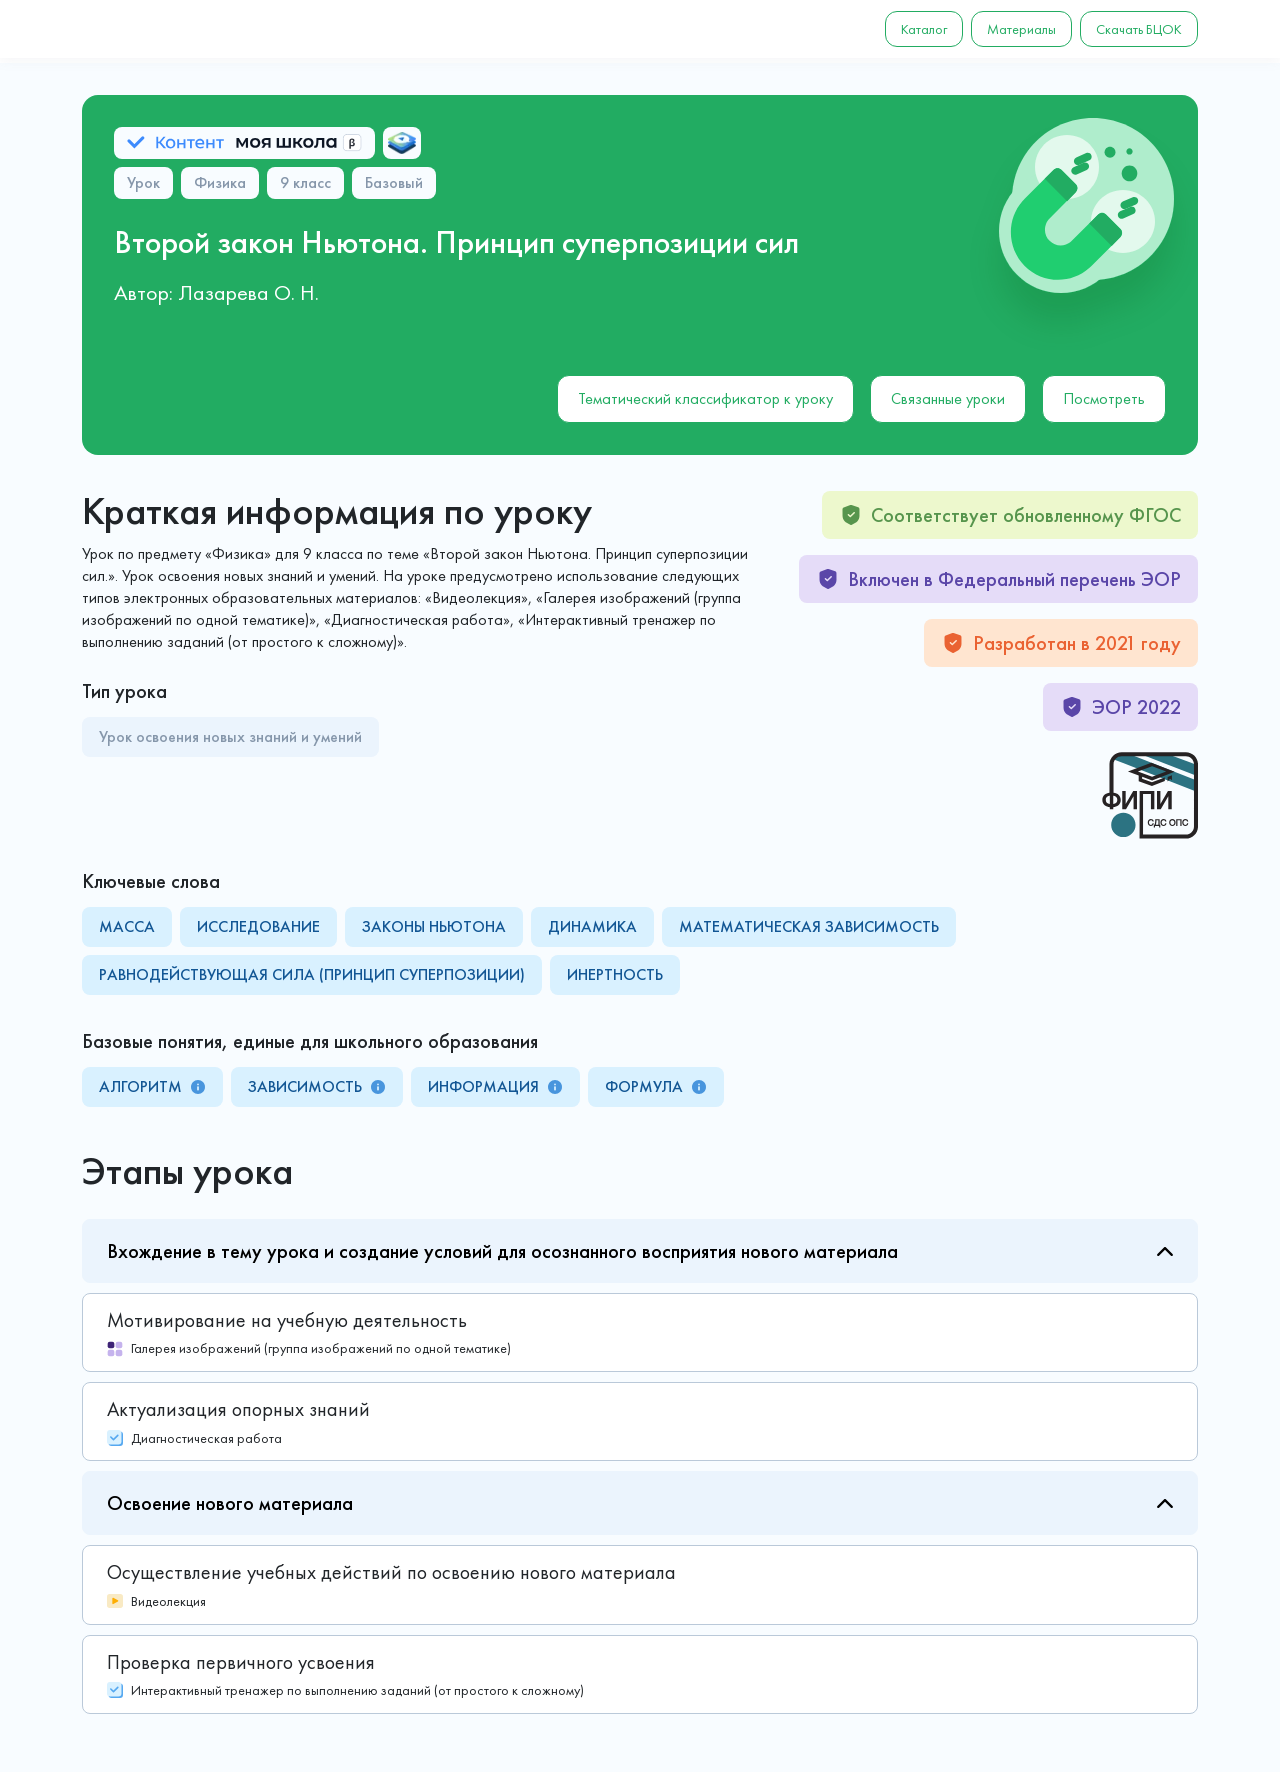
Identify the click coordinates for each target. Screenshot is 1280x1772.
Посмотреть (1104, 398)
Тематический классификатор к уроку (705, 398)
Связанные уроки (948, 398)
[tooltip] (198, 1087)
